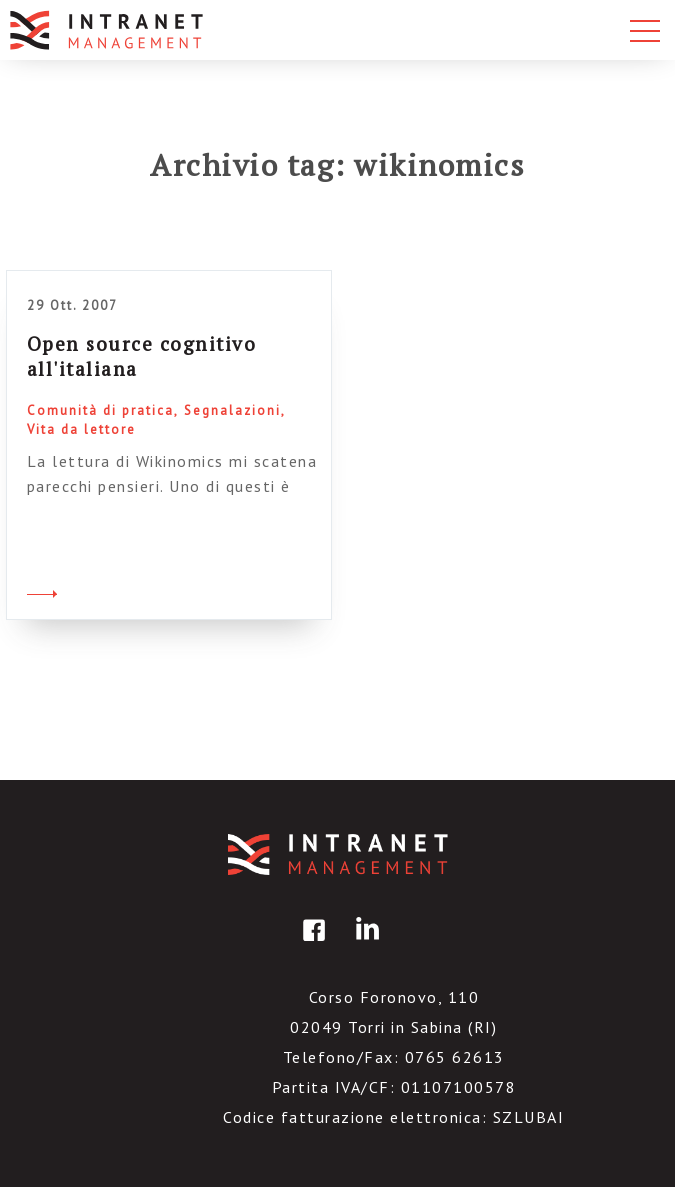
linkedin (364, 944)
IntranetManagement (338, 854)
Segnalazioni (232, 410)
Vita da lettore (81, 429)
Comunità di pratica (100, 410)
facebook (311, 944)
